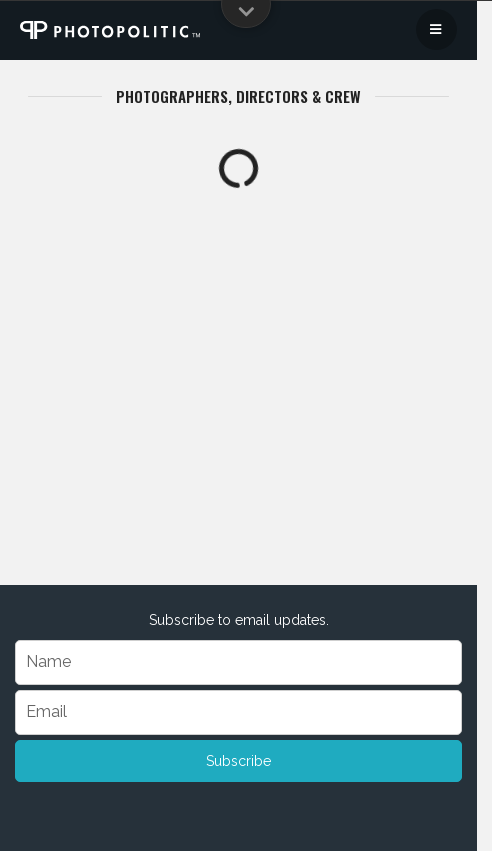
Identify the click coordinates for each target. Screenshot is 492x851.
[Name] (238, 662)
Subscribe (238, 761)
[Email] (238, 712)
